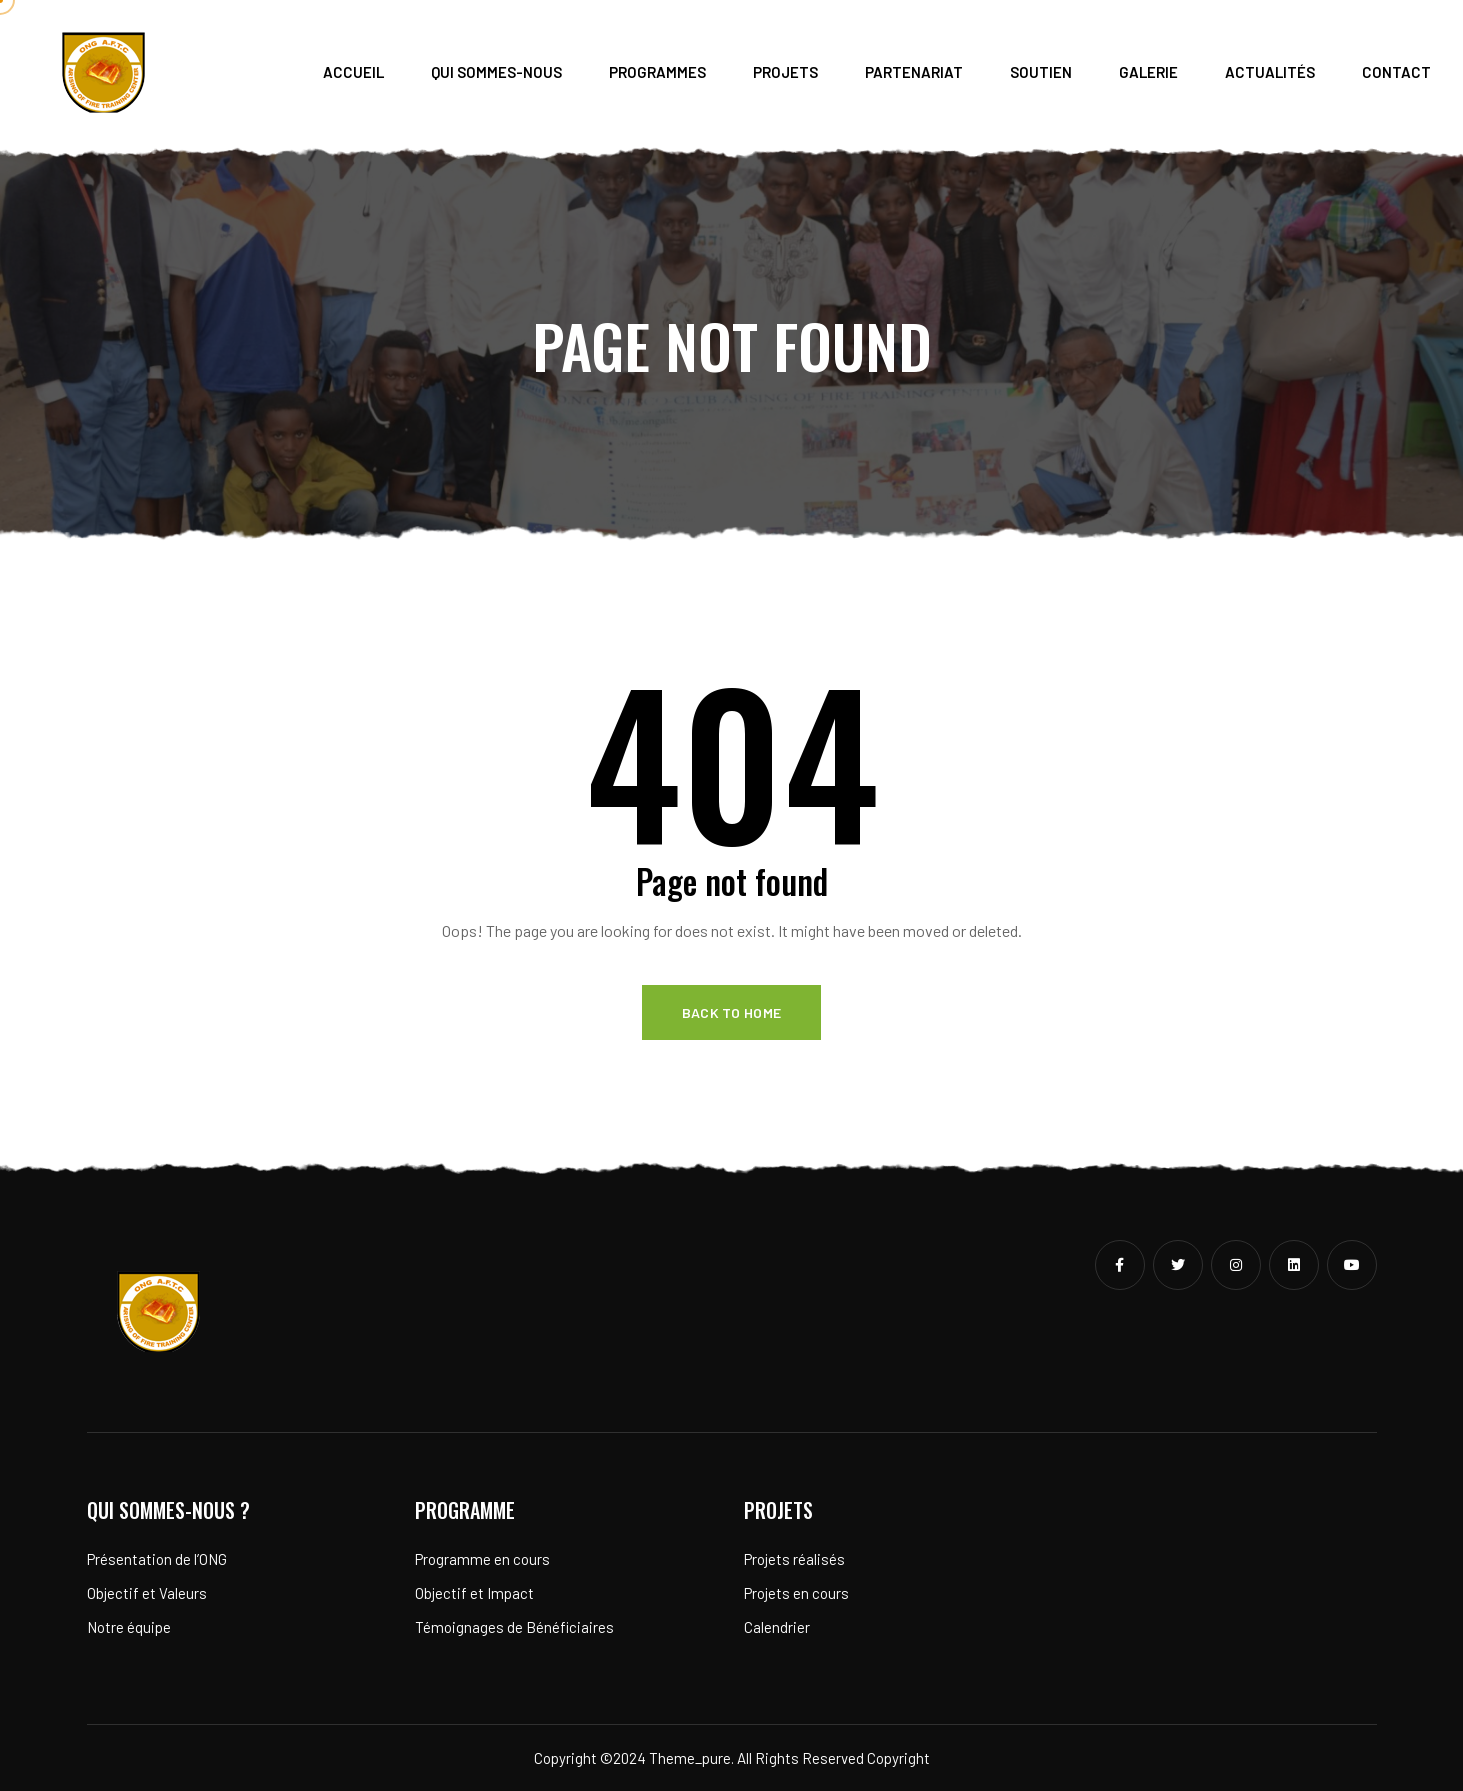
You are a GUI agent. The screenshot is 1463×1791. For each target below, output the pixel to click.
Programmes (657, 72)
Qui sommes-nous (496, 72)
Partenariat (914, 72)
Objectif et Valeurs (147, 1593)
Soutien (1041, 72)
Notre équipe (129, 1627)
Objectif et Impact (474, 1593)
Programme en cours (482, 1559)
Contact (1396, 72)
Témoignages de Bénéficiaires (514, 1627)
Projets (785, 72)
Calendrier (777, 1627)
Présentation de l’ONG (157, 1559)
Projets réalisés (794, 1559)
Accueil (353, 72)
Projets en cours (796, 1593)
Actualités (1270, 72)
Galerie (1148, 72)
